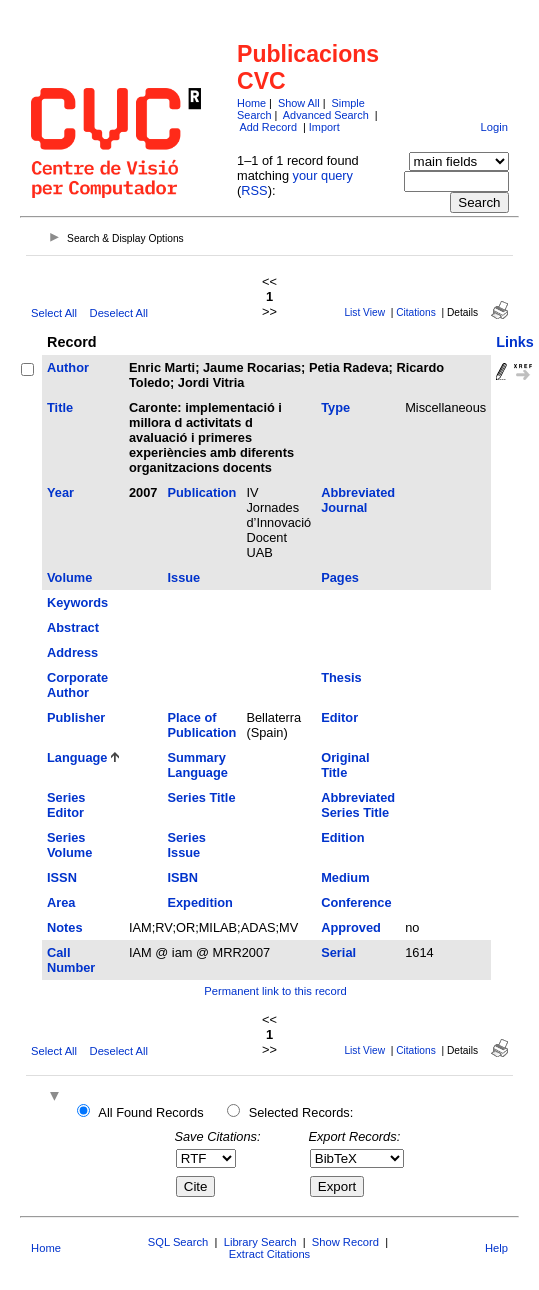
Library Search (260, 1242)
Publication (201, 492)
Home (251, 103)
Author (68, 367)
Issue (183, 577)
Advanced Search (326, 115)
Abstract (73, 627)
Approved (351, 927)
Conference (356, 902)
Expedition (199, 902)
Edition (342, 837)
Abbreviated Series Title (358, 805)
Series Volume (69, 845)
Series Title (201, 797)
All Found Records (150, 1112)
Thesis (341, 677)
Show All (299, 103)
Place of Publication (201, 725)
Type (335, 407)
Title (60, 407)
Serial (338, 952)
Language (77, 757)
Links (515, 342)
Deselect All (119, 313)
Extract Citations (269, 1254)
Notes (65, 927)
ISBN (182, 877)
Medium (345, 877)
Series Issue (186, 845)
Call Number (71, 960)
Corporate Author (77, 685)
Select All (54, 313)
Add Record (268, 127)
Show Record (345, 1242)
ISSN (62, 877)
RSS (254, 190)
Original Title (345, 765)
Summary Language (197, 765)
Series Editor (66, 805)
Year (60, 492)
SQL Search (178, 1242)
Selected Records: (301, 1112)
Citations (416, 312)
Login (494, 127)
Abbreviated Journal (358, 500)
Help (496, 1248)
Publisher (76, 717)
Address (72, 652)
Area (61, 902)
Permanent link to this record (275, 991)
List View (364, 312)
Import (324, 127)
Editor (339, 717)
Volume (69, 577)
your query (323, 175)
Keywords (77, 602)
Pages (340, 577)
